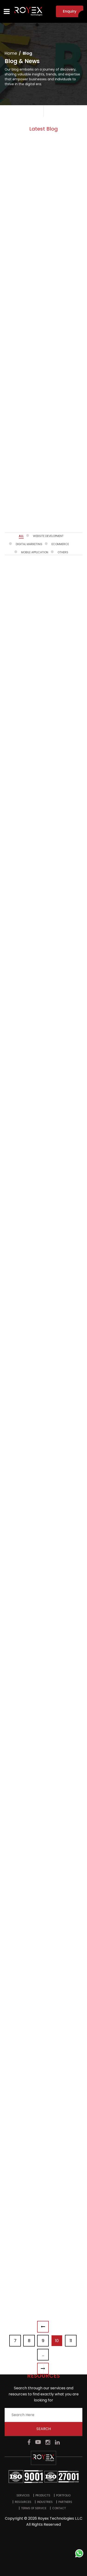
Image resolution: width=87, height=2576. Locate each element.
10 (57, 2340)
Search (43, 2382)
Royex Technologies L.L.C (60, 2472)
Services (23, 2449)
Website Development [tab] (48, 1063)
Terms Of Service (33, 2462)
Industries (45, 2455)
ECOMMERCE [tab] (60, 1071)
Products (42, 2449)
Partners (65, 2455)
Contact (59, 2462)
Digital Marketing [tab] (29, 1071)
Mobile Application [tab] (34, 1079)
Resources (23, 2455)
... (43, 2354)
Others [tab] (63, 1079)
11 (71, 2340)
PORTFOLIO (63, 2449)
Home (11, 53)
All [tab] (21, 1063)
